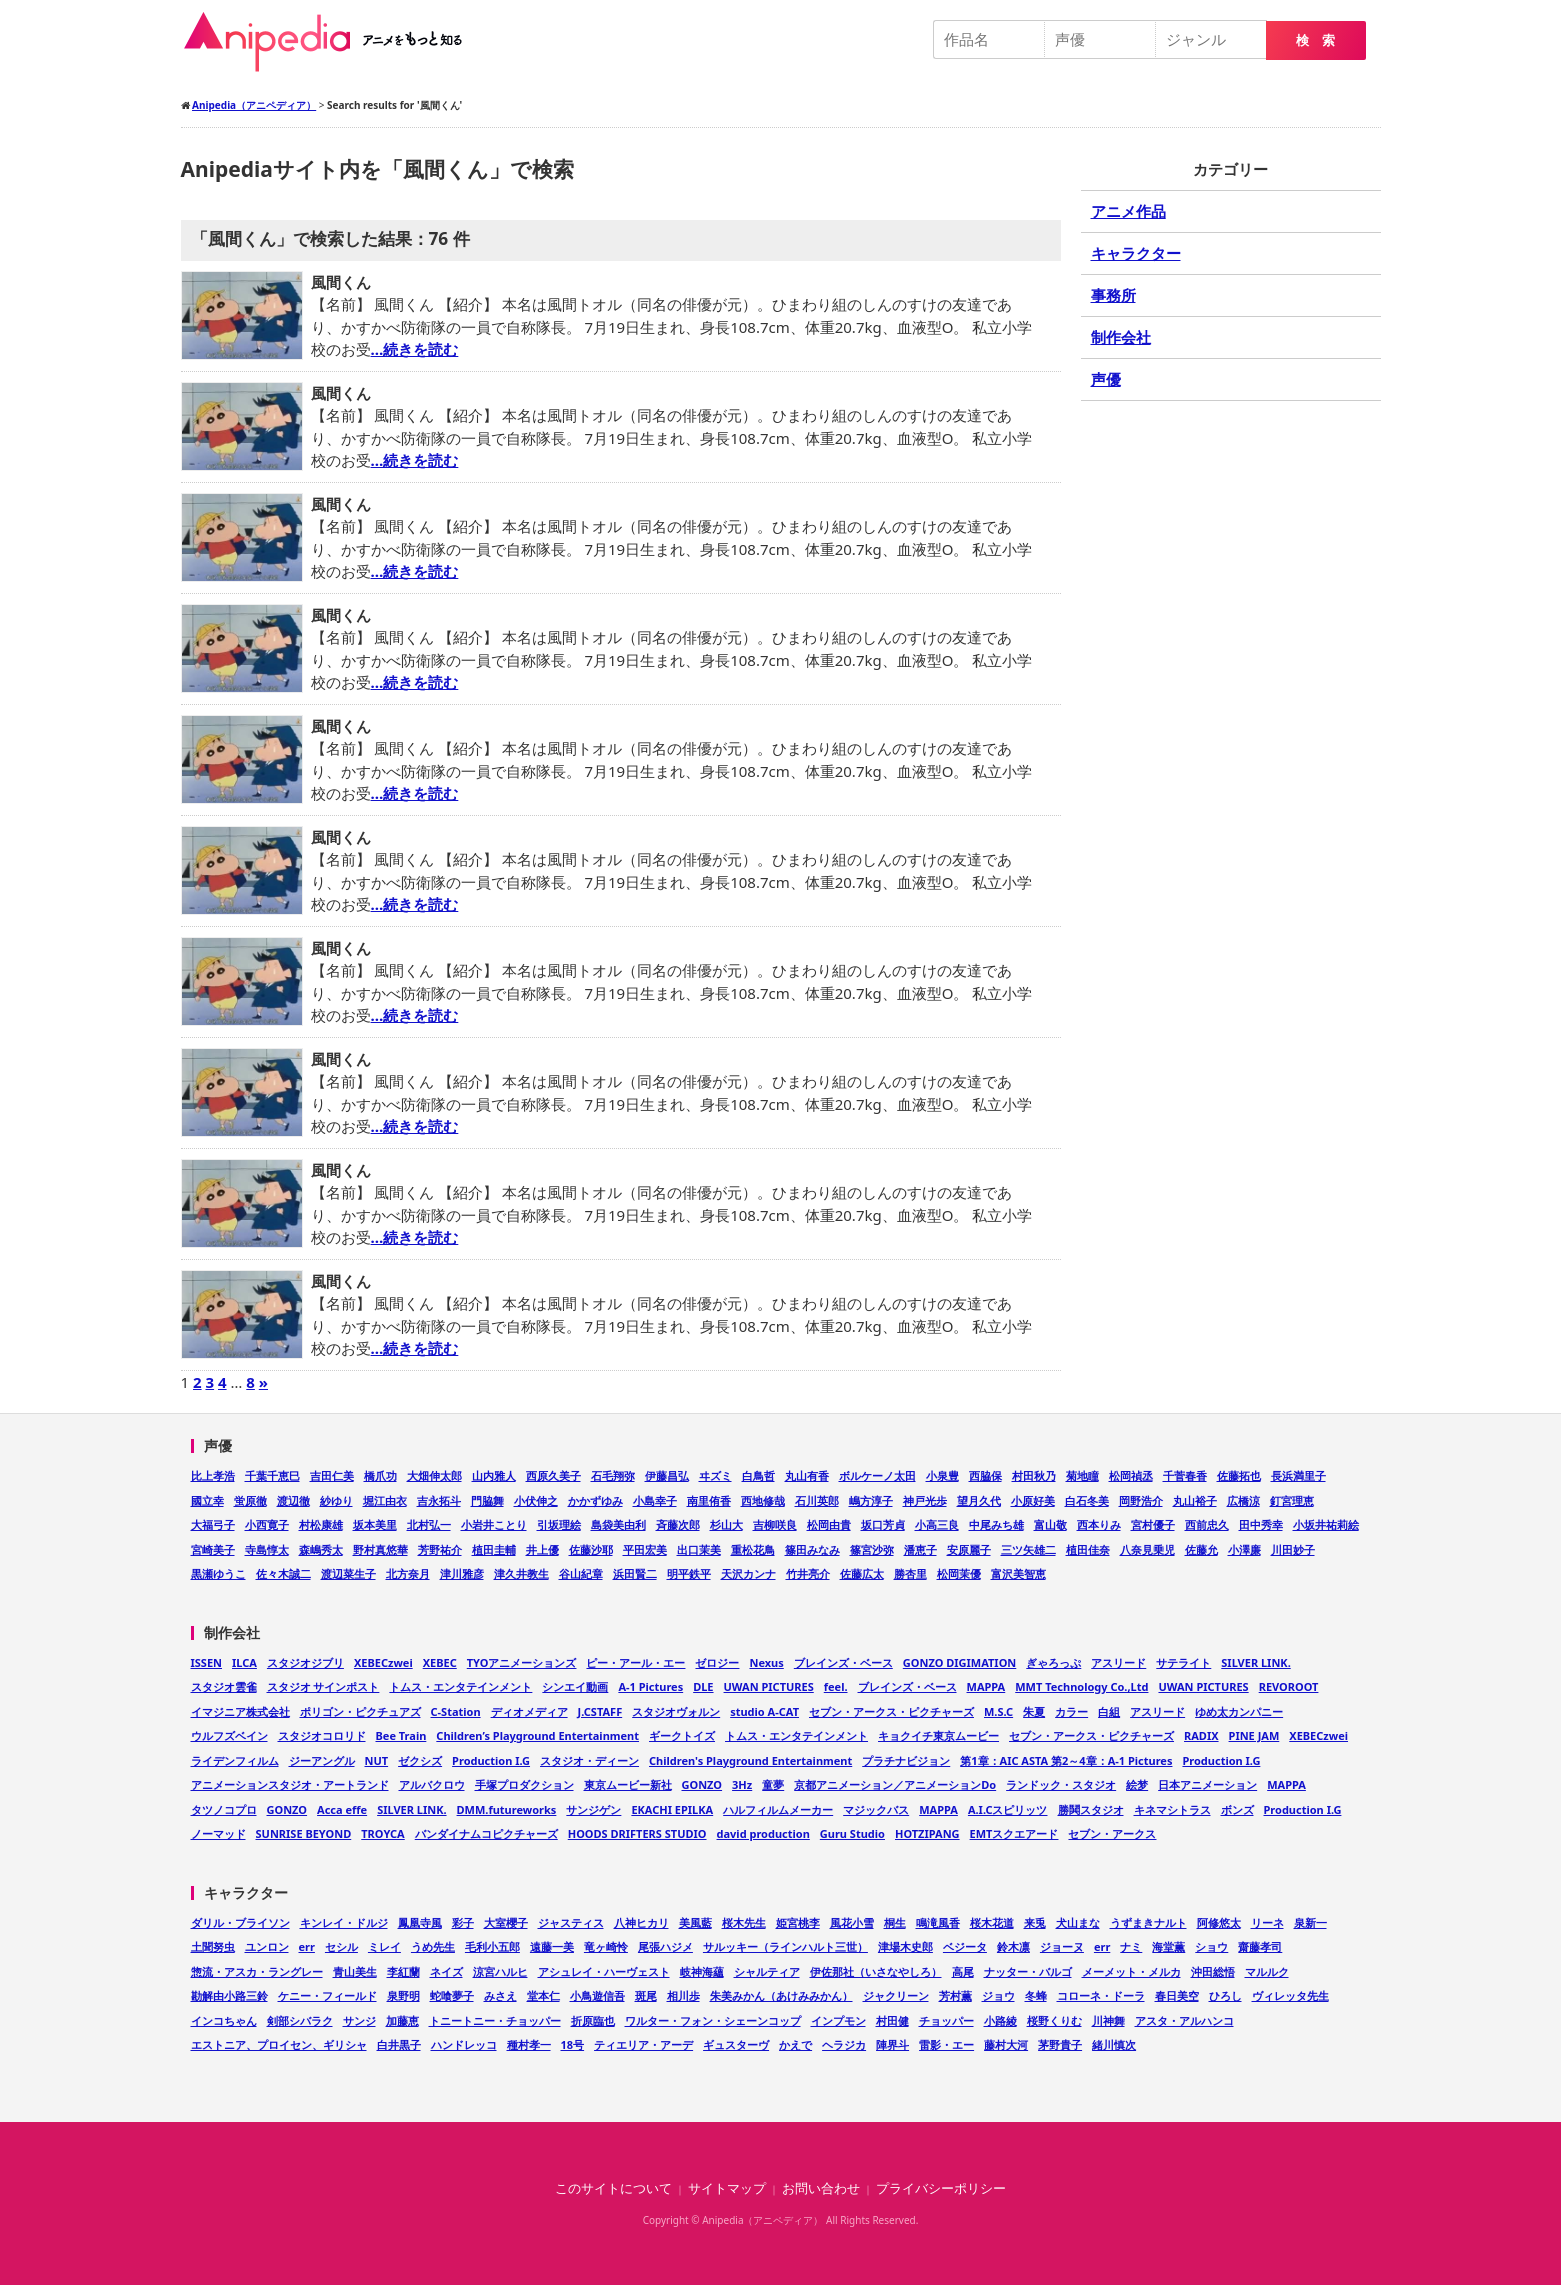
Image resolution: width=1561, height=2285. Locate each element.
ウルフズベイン (229, 1735)
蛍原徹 (250, 1500)
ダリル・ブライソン (240, 1922)
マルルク (1267, 1971)
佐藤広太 (862, 1573)
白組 (1109, 1711)
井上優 (542, 1549)
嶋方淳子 (871, 1500)
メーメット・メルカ (1131, 1971)
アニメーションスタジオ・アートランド (290, 1784)
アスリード (1118, 1662)
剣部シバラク (300, 2020)
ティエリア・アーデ (643, 2044)
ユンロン (267, 1946)
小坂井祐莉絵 (1326, 1524)
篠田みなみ (812, 1549)
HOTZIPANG (927, 1833)
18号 (573, 2044)
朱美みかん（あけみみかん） (781, 1995)
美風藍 (695, 1922)
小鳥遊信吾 (597, 1995)
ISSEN (207, 1662)
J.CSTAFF (600, 1711)
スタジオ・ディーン (589, 1760)
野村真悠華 (380, 1549)
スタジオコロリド (322, 1735)
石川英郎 (817, 1500)
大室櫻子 (506, 1922)
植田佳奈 (1088, 1549)
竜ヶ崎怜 (606, 1946)
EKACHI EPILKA (672, 1809)
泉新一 (1310, 1922)
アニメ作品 (1128, 211)
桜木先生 (744, 1922)
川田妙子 (1293, 1549)
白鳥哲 (758, 1475)
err (307, 1946)
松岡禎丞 (1131, 1475)
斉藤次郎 (678, 1524)
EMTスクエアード (1014, 1833)
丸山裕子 (1195, 1500)
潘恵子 (920, 1549)
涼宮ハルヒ (500, 1971)
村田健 (892, 2020)
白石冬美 (1087, 1500)
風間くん (341, 282)
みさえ (500, 1995)
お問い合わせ (821, 2188)
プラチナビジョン (906, 1760)
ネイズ (446, 1971)
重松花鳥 (753, 1549)
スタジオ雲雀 (224, 1686)
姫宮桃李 (798, 1922)
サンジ (359, 2020)
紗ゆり (336, 1500)
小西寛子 (267, 1524)
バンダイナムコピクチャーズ (486, 1833)
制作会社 (1121, 337)
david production (763, 1833)
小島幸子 (655, 1500)
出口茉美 (699, 1549)
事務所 (1113, 295)
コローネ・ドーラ (1101, 1995)
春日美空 (1177, 1995)
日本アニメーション (1207, 1784)
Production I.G (491, 1760)
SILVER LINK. (1255, 1662)
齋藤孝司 (1260, 1946)
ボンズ (1237, 1809)
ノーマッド (218, 1833)
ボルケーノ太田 (877, 1475)
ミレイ (384, 1946)
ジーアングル (322, 1760)
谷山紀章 (581, 1573)
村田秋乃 (1034, 1475)
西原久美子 (553, 1475)
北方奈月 (408, 1573)
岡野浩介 (1141, 1500)
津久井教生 (521, 1573)
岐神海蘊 (702, 1971)
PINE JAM (1254, 1735)
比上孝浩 (213, 1475)
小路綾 (1000, 2020)
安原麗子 (969, 1549)
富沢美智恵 (1018, 1573)
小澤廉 (1244, 1549)
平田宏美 (645, 1549)
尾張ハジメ (665, 1946)
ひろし (1225, 1995)
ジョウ (998, 1995)
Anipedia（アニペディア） (331, 42)
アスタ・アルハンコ (1184, 2020)
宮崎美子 (213, 1549)
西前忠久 (1207, 1524)
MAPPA (986, 1686)
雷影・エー (946, 2044)
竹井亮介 (808, 1573)
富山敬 (1050, 1524)
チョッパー (946, 2020)
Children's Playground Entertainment (750, 1760)
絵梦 (1137, 1784)
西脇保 (985, 1475)
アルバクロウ (432, 1784)
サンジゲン (593, 1809)
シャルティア (767, 1971)
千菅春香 (1185, 1475)
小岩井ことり (494, 1524)
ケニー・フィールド (327, 1995)
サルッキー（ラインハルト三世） (785, 1946)
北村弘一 (429, 1524)
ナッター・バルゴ (1028, 1971)
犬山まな (1078, 1922)
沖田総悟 (1213, 1971)
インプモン (838, 2020)
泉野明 (403, 1995)
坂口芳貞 (883, 1524)
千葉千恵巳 (272, 1475)
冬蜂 (1036, 1995)
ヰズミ (715, 1475)
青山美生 (355, 1971)
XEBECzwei (383, 1662)
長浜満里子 (1298, 1475)
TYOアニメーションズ (522, 1662)
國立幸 (207, 1500)
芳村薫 (955, 1995)
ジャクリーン (896, 1995)
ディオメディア (529, 1711)
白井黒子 (399, 2044)
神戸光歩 (925, 1500)
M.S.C (998, 1711)
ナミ (1131, 1946)
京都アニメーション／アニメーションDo (895, 1784)
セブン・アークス (1112, 1833)
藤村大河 (1006, 2044)
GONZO (702, 1784)
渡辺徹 (293, 1500)
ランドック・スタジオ (1061, 1784)
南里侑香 (709, 1500)
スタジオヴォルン (676, 1711)
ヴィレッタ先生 (1290, 1995)
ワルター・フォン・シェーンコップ (713, 2020)
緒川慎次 (1114, 2044)
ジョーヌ (1062, 1946)
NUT (377, 1760)
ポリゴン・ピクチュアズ (360, 1711)
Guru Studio (852, 1833)
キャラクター (1136, 253)
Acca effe (342, 1809)
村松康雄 (321, 1524)
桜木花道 (992, 1922)
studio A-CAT (764, 1711)
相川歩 (683, 1995)
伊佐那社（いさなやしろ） (876, 1971)
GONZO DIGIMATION (960, 1662)
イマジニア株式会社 (240, 1711)
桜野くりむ (1054, 2020)
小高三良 (937, 1524)
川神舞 (1108, 2020)
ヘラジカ (844, 2044)
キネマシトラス (1172, 1809)
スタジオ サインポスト (323, 1686)
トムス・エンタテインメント (460, 1686)
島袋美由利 (618, 1524)
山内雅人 (494, 1475)
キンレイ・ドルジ (344, 1922)
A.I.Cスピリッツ (1008, 1809)
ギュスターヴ (736, 2044)
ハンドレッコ (464, 2044)
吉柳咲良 (775, 1524)
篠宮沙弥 (872, 1549)
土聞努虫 (213, 1946)
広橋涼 (1243, 1500)
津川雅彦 (462, 1573)
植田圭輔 (494, 1549)
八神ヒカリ (641, 1922)
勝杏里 (910, 1573)
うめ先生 (433, 1946)
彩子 (463, 1922)
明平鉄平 (689, 1573)
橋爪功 (380, 1475)
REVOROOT (1289, 1686)
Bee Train (401, 1735)
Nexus (766, 1662)
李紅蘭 (403, 1971)
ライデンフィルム (235, 1760)
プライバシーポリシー (941, 2188)
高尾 (963, 1971)
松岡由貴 (829, 1524)
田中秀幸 (1261, 1524)
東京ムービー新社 (628, 1784)
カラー (1071, 1711)
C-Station (456, 1711)
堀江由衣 (385, 1500)
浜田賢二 (635, 1573)
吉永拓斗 (439, 1500)
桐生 (895, 1922)
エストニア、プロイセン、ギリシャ (279, 2044)
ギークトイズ (682, 1735)
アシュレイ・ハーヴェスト (604, 1971)
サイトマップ (727, 2188)
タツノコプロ (224, 1809)
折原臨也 (593, 2020)
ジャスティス (571, 1922)
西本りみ (1099, 1524)
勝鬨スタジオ (1091, 1809)
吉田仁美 (332, 1475)
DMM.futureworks (507, 1809)
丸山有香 (807, 1475)
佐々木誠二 (283, 1573)
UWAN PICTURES (769, 1686)
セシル (341, 1946)
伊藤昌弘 (667, 1475)
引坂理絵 (559, 1524)
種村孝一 (529, 2044)
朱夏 (1034, 1711)
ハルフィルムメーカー (778, 1809)
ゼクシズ (420, 1760)
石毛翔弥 (613, 1475)
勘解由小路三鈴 (229, 1995)
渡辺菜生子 (348, 1573)
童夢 (773, 1784)
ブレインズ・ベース (843, 1662)
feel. (836, 1686)
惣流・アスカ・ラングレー (257, 1971)
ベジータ (965, 1946)
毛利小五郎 (492, 1946)
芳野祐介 (440, 1549)
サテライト (1183, 1662)
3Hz (742, 1784)
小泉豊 (942, 1475)
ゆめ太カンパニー (1239, 1711)
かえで (795, 2044)
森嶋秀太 (321, 1549)
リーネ (1267, 1922)
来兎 (1035, 1922)
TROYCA (383, 1833)
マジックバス (876, 1809)
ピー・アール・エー (635, 1662)
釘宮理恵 (1292, 1500)
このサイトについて (613, 2188)
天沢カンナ (748, 1573)
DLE (703, 1686)
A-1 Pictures (650, 1686)
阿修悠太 (1219, 1922)
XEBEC (440, 1662)
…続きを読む (415, 349)
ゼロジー (717, 1662)
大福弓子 (213, 1524)
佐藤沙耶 (591, 1549)
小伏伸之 (536, 1500)
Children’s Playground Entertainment (537, 1735)
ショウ (1211, 1946)
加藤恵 (402, 2020)
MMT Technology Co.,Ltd (1081, 1686)
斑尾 (646, 1995)
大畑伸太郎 (434, 1475)
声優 (1106, 379)
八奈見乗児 (1147, 1549)
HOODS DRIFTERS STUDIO (637, 1833)
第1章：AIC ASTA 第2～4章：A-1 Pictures (1066, 1760)
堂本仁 (543, 1995)
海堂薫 (1168, 1946)
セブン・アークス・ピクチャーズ (891, 1711)
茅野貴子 (1060, 2044)
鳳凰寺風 (420, 1922)
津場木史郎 (905, 1946)
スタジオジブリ (305, 1662)
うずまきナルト (1148, 1922)
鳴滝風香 (938, 1922)
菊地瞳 (1082, 1475)
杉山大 (726, 1524)
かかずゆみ (595, 1500)
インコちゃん (224, 2020)
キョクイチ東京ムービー (938, 1735)
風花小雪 (852, 1922)
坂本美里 (375, 1524)
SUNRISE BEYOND (304, 1833)
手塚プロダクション (524, 1784)
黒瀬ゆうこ (218, 1573)
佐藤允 (1201, 1549)
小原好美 (1033, 1500)
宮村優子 (1153, 1524)
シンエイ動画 (575, 1686)
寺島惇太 (267, 1549)
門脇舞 (487, 1500)
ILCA (244, 1662)
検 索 (1315, 40)
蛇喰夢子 (452, 1995)
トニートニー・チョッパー (495, 2020)
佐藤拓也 (1239, 1475)
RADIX (1201, 1735)
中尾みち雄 (996, 1524)
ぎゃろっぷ (1053, 1662)
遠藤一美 (552, 1946)
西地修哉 (763, 1500)
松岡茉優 (959, 1573)
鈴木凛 (1013, 1946)
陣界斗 (892, 2044)
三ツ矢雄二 (1028, 1549)
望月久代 (979, 1500)
